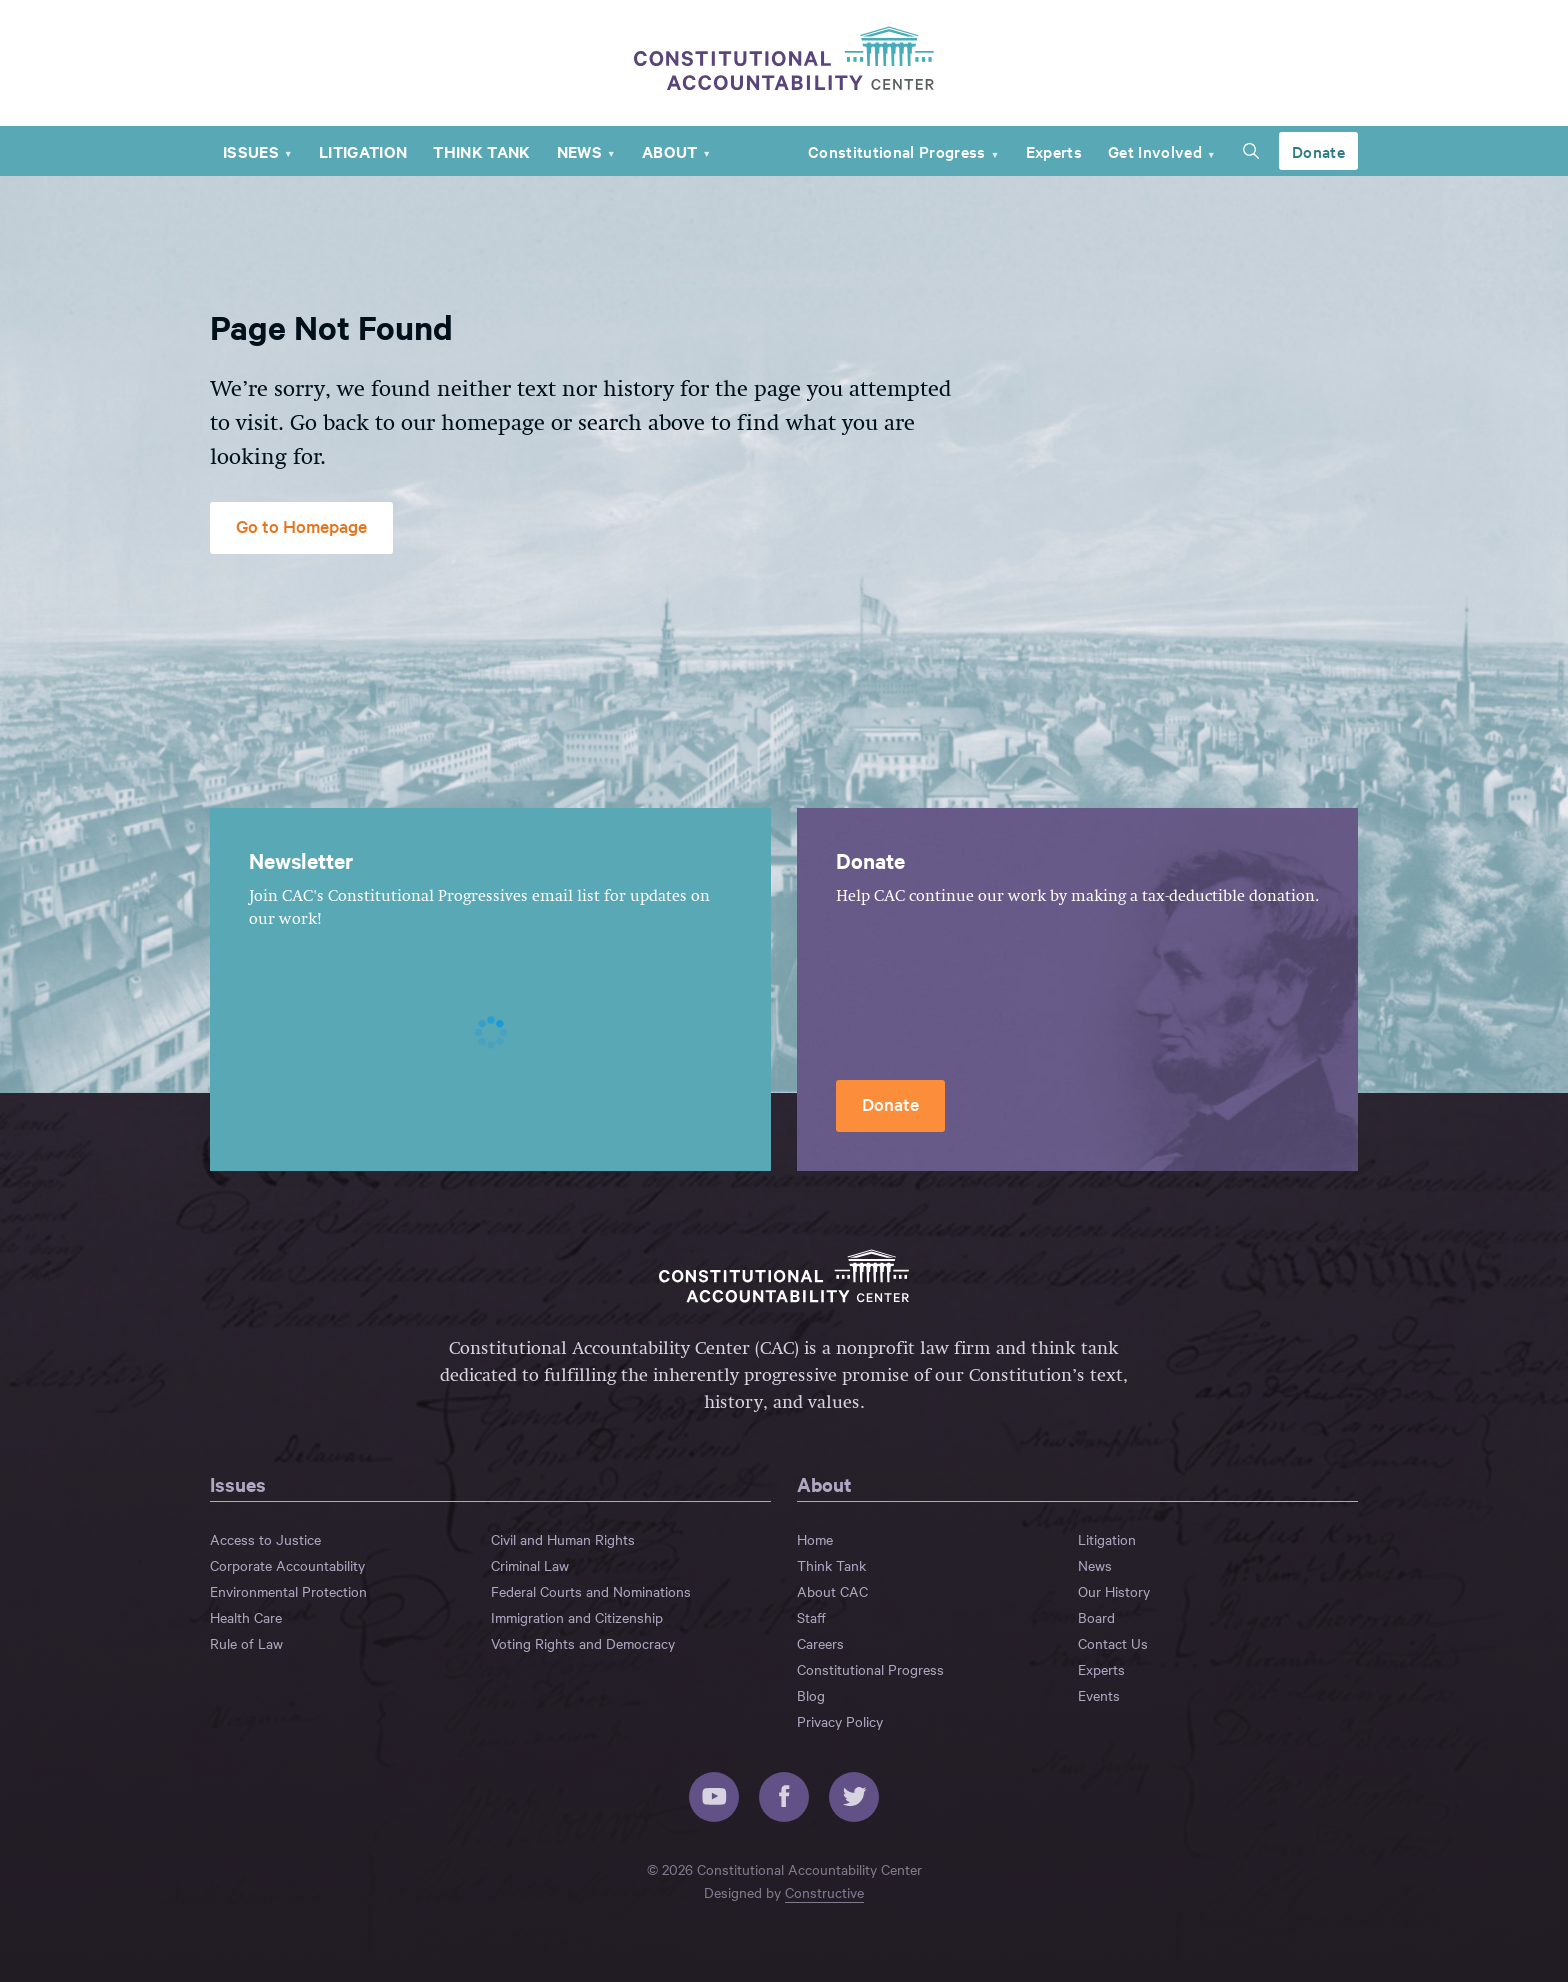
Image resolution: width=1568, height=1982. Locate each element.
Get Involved (1155, 151)
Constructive (824, 1892)
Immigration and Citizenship (577, 1617)
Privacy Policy (840, 1721)
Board (1096, 1617)
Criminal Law (530, 1565)
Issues (251, 151)
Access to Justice (265, 1539)
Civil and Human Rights (563, 1539)
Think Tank (481, 151)
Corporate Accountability (287, 1565)
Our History (1114, 1591)
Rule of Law (246, 1643)
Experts (1054, 151)
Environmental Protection (288, 1591)
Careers (820, 1643)
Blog (811, 1695)
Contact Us (1113, 1643)
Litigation (363, 151)
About (670, 151)
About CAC (832, 1591)
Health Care (246, 1617)
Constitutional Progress (897, 151)
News (579, 151)
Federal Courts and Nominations (591, 1591)
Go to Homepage (301, 525)
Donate (1318, 151)
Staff (811, 1617)
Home (815, 1539)
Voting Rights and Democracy (583, 1643)
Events (1099, 1695)
